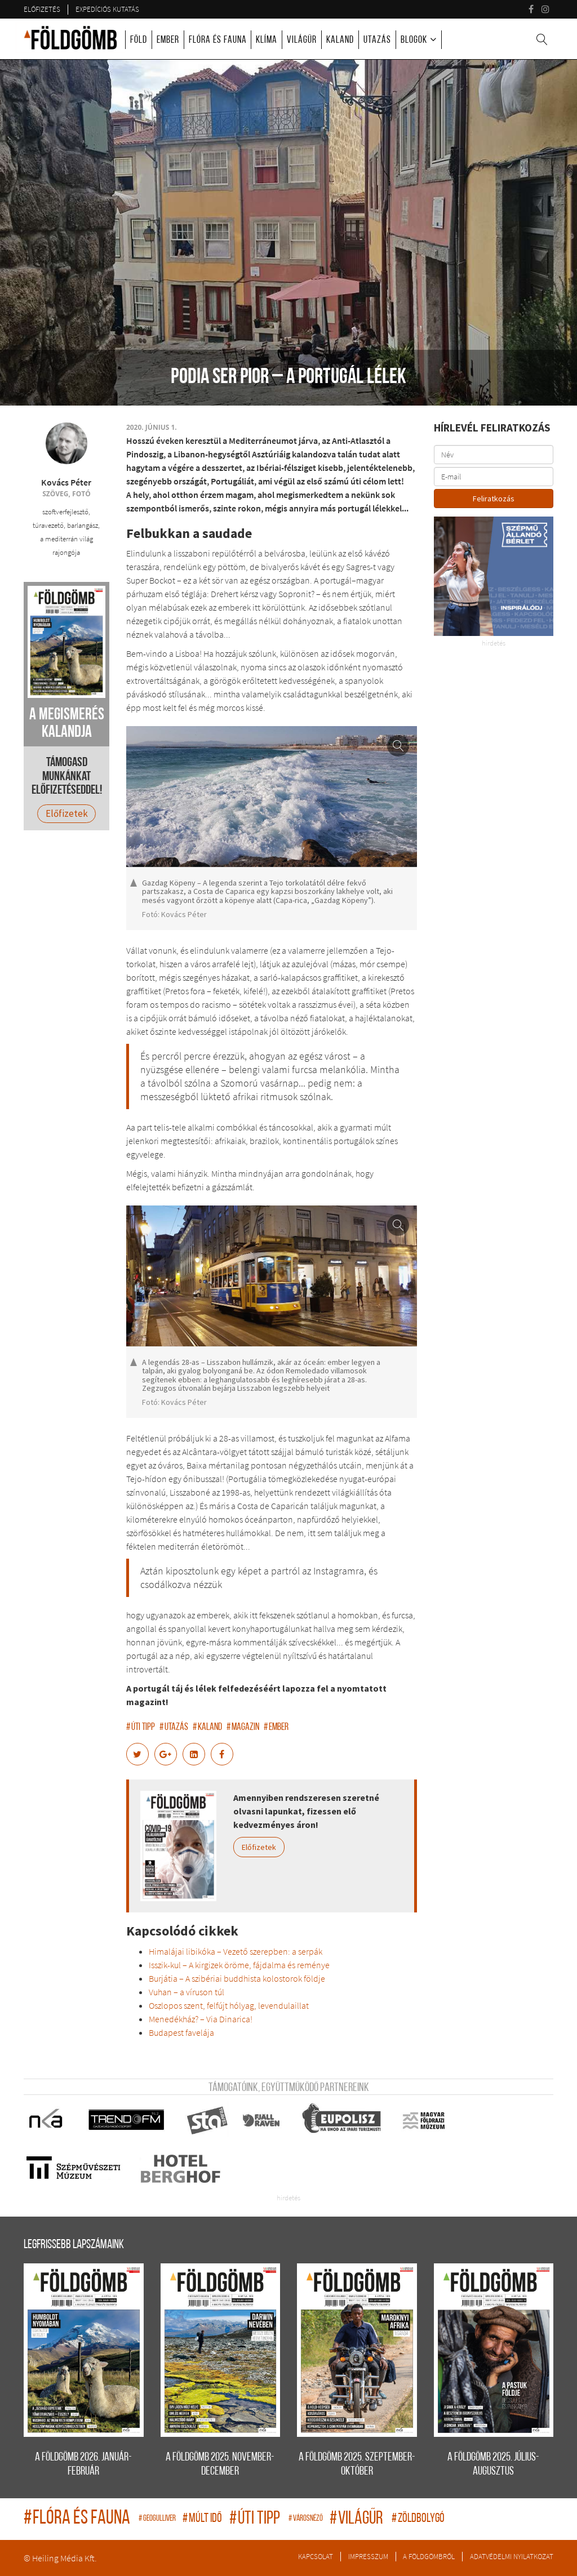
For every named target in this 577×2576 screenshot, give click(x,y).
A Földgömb (70, 38)
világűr (358, 2519)
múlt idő (203, 2519)
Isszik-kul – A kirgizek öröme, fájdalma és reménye (239, 1964)
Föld (138, 40)
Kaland (340, 40)
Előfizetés (42, 9)
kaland (207, 1727)
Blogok (414, 40)
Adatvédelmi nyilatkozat (511, 2556)
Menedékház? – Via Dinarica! (200, 2019)
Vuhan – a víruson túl (186, 1991)
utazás (173, 1727)
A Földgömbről (429, 2556)
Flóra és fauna (218, 40)
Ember (168, 40)
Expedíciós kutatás (107, 9)
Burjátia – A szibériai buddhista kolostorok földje (237, 1978)
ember (276, 1727)
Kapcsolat (315, 2556)
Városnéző (306, 2519)
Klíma (266, 40)
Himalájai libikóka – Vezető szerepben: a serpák (235, 1951)
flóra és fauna (78, 2519)
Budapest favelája (181, 2032)
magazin (243, 1727)
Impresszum (368, 2556)
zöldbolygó (418, 2519)
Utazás (377, 40)
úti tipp (140, 1727)
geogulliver (158, 2519)
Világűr (302, 40)
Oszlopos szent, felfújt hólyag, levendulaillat (229, 2005)
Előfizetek (259, 1847)
